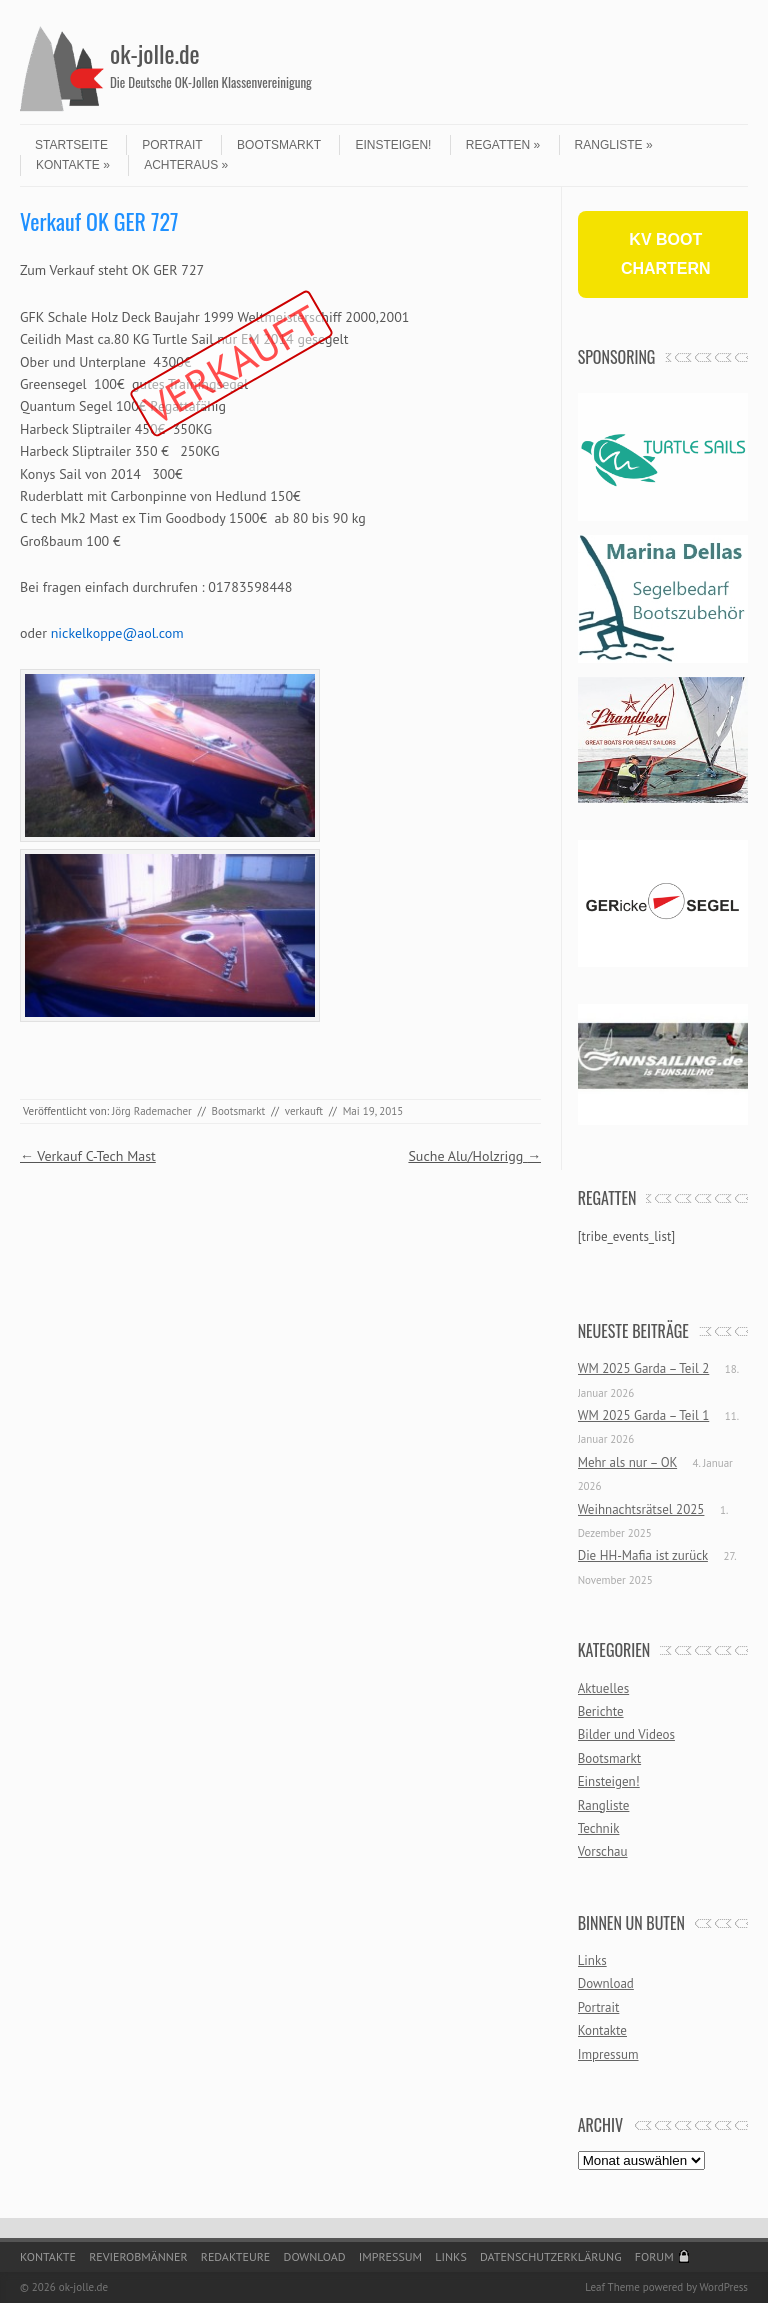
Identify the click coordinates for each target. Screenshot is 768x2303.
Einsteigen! (393, 145)
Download (606, 1983)
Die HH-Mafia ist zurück (643, 1555)
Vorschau (603, 1851)
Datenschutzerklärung (551, 2256)
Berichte (601, 1711)
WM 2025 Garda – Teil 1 (644, 1415)
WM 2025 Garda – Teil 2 (644, 1368)
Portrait (172, 145)
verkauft (304, 1111)
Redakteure (236, 2256)
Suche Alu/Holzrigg (474, 1156)
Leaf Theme (612, 2287)
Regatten (503, 145)
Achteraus (186, 165)
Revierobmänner (138, 2256)
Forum (654, 2256)
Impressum (608, 2054)
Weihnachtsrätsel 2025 (641, 1509)
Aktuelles (604, 1688)
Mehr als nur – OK (628, 1462)
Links (592, 1960)
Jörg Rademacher (152, 1111)
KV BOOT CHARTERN (666, 254)
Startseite (71, 145)
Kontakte (73, 165)
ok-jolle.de (155, 53)
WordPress (723, 2287)
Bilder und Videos (626, 1734)
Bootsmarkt (279, 145)
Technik (599, 1828)
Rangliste (614, 145)
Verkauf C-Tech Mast (88, 1156)
